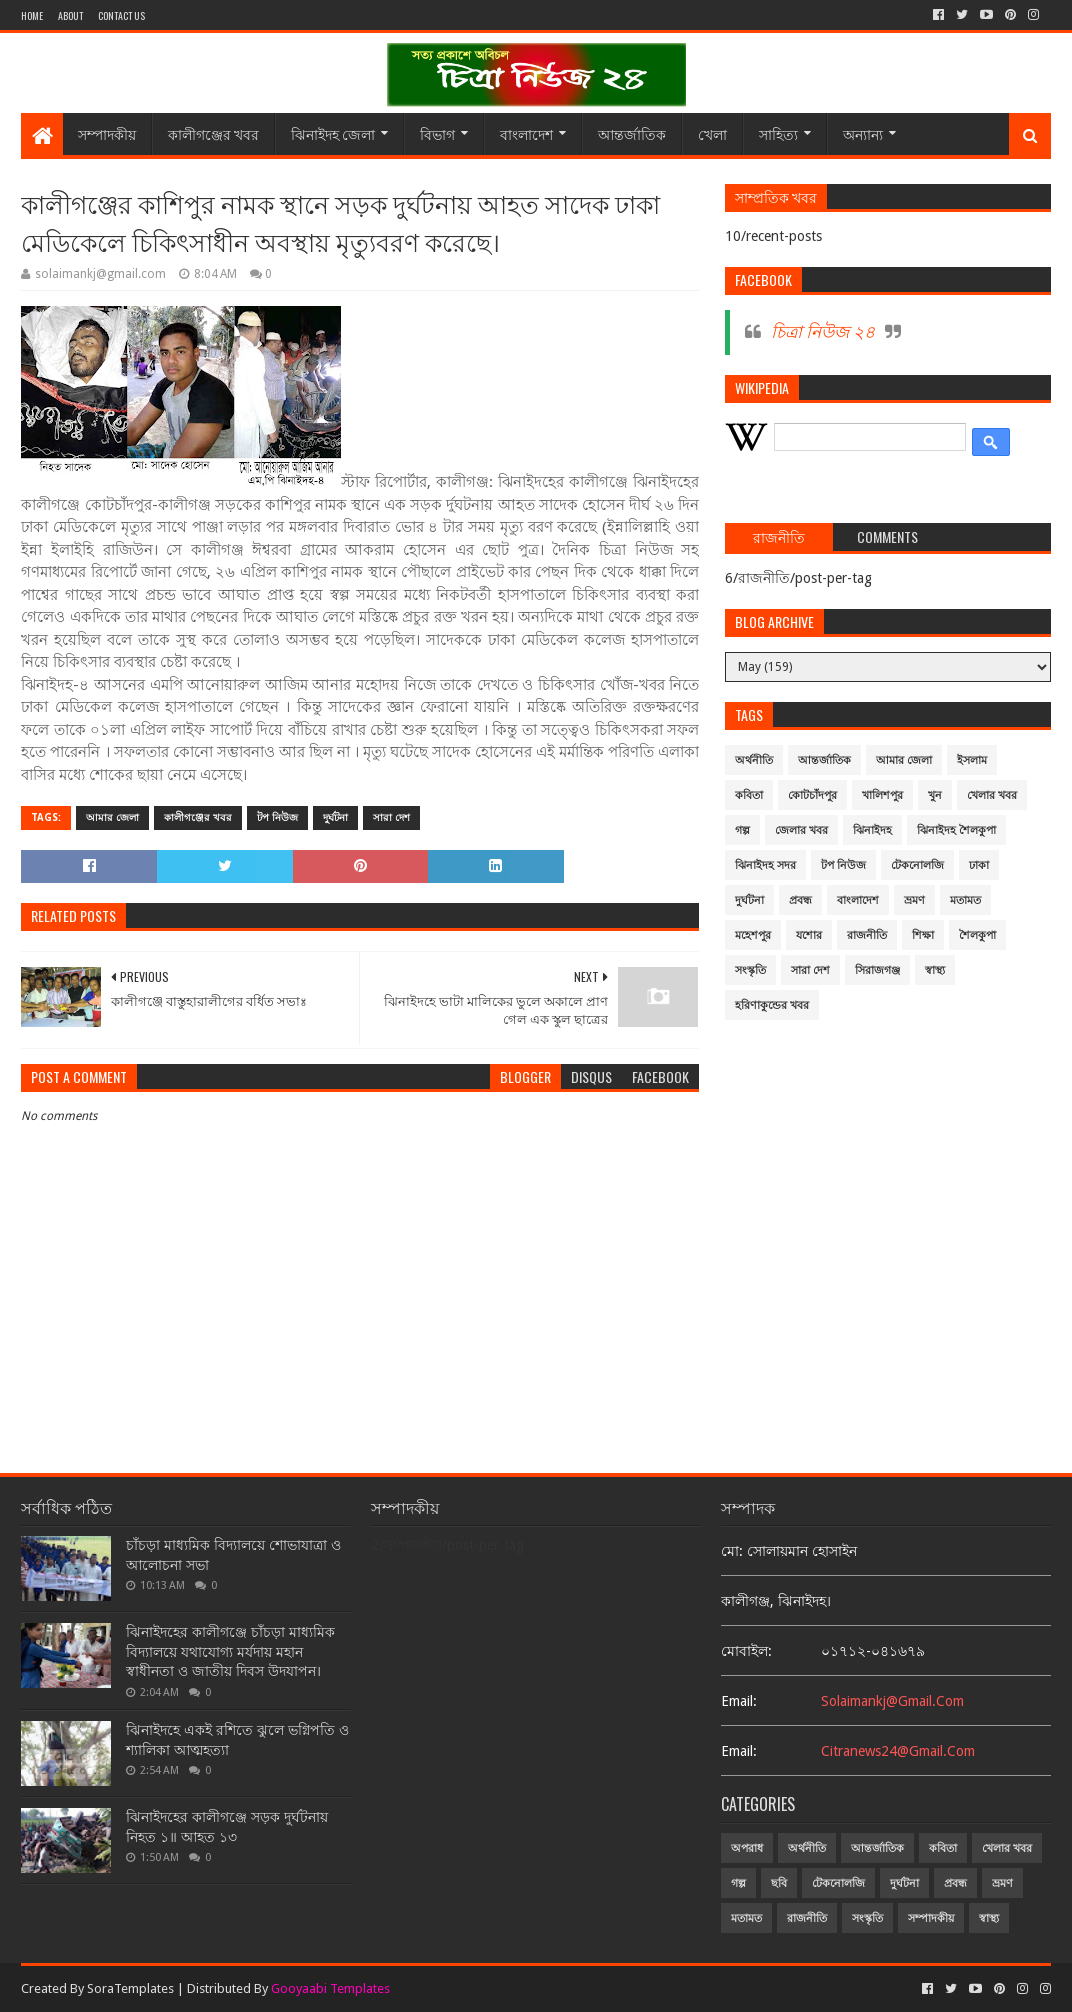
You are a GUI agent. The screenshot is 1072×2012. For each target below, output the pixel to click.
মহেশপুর (753, 935)
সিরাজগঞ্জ (877, 970)
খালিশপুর (882, 795)
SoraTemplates (130, 1988)
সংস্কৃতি (750, 970)
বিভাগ (437, 133)
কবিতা (749, 795)
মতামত (965, 900)
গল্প (742, 830)
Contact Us (121, 15)
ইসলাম (972, 760)
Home (32, 15)
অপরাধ (747, 1848)
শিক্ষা (923, 935)
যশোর (809, 935)
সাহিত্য (778, 133)
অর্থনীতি (754, 760)
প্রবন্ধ (800, 900)
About (70, 15)
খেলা (712, 133)
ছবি (779, 1883)
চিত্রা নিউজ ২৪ (823, 332)
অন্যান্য (863, 133)
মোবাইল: (746, 1651)
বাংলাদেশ (526, 133)
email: (739, 1701)
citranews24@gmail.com (898, 1751)
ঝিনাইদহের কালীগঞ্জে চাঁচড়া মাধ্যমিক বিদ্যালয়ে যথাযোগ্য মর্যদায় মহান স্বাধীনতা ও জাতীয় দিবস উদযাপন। (230, 1651)
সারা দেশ (391, 817)
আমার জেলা (112, 817)
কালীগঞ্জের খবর (213, 133)
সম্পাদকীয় (107, 133)
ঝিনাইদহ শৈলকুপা (956, 830)
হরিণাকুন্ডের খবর (772, 1005)
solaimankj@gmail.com (892, 1701)
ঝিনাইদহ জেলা (333, 133)
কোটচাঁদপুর (812, 795)
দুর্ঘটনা (335, 817)
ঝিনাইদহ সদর (765, 865)
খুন (935, 795)
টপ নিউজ (277, 817)
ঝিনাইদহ (872, 830)
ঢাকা (979, 865)
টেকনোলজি (917, 865)
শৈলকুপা (977, 935)
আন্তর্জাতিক (632, 133)
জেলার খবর (801, 830)
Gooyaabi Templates (330, 1988)
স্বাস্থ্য (935, 970)
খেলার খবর (992, 795)
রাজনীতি (867, 935)
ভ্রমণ (914, 900)
